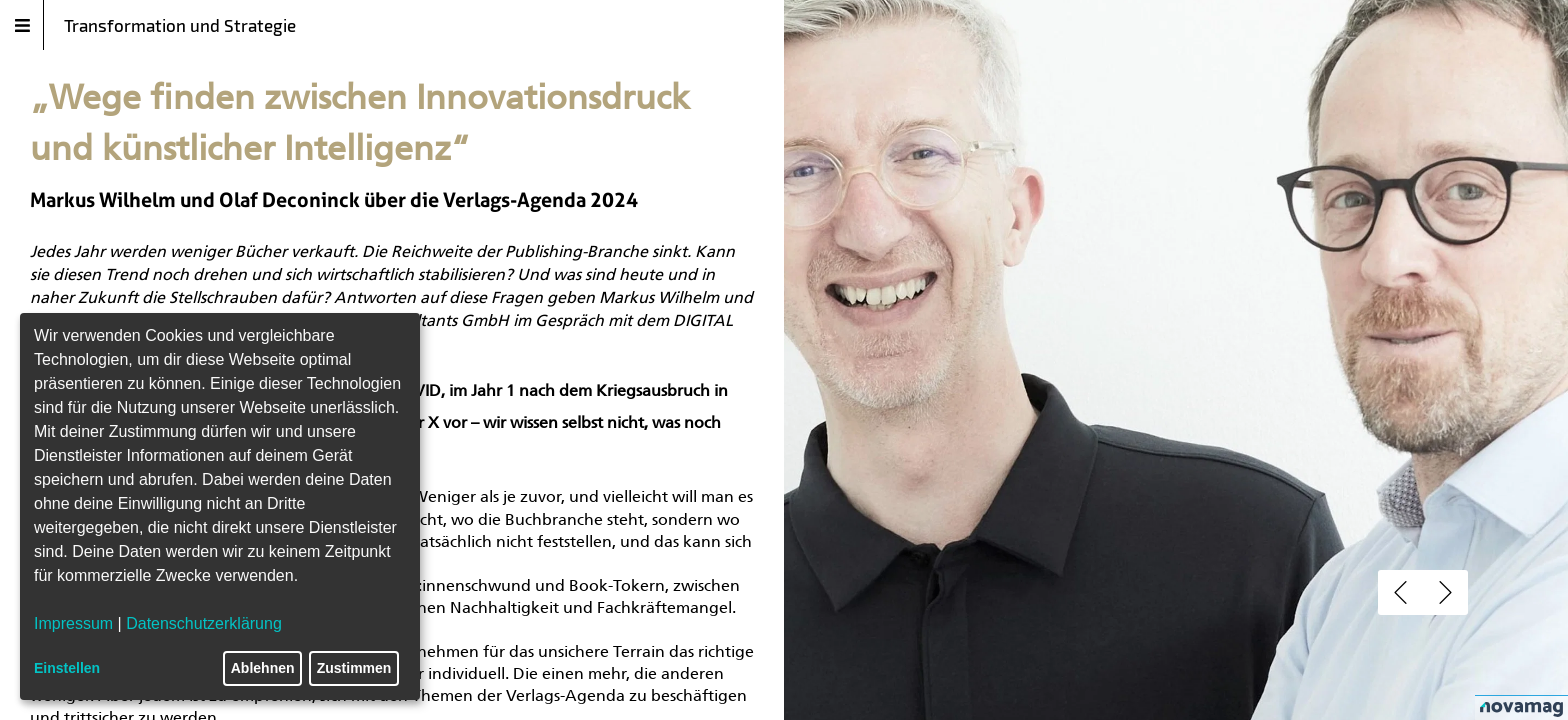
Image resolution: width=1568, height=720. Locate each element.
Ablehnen (263, 668)
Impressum (73, 623)
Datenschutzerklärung (204, 623)
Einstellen (67, 668)
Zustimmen (354, 668)
